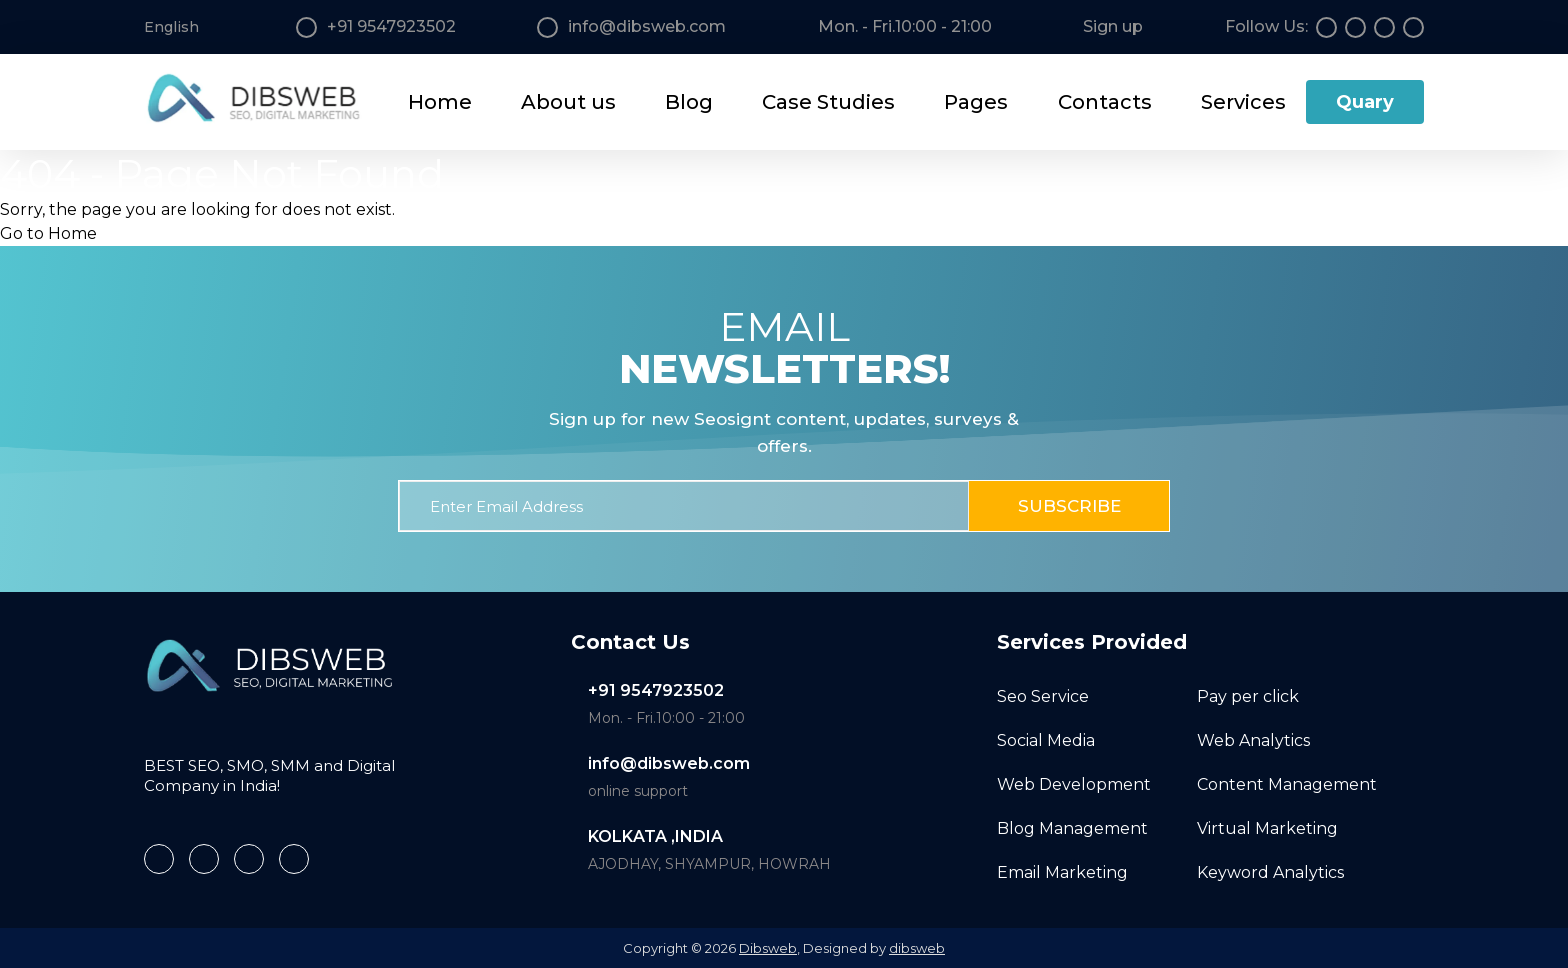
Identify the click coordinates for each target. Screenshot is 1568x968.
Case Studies (828, 102)
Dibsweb (768, 948)
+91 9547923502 (656, 690)
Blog (689, 102)
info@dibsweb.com (669, 763)
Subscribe (1069, 506)
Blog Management (1072, 828)
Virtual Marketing (1267, 828)
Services (1243, 102)
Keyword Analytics (1270, 872)
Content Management (1287, 784)
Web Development (1074, 784)
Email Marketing (1062, 872)
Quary (1365, 102)
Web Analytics (1253, 740)
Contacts (1105, 102)
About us (568, 102)
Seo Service (1043, 696)
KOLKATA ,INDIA (655, 836)
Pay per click (1248, 696)
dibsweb (917, 948)
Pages (976, 102)
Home (440, 102)
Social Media (1046, 740)
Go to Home (48, 233)
